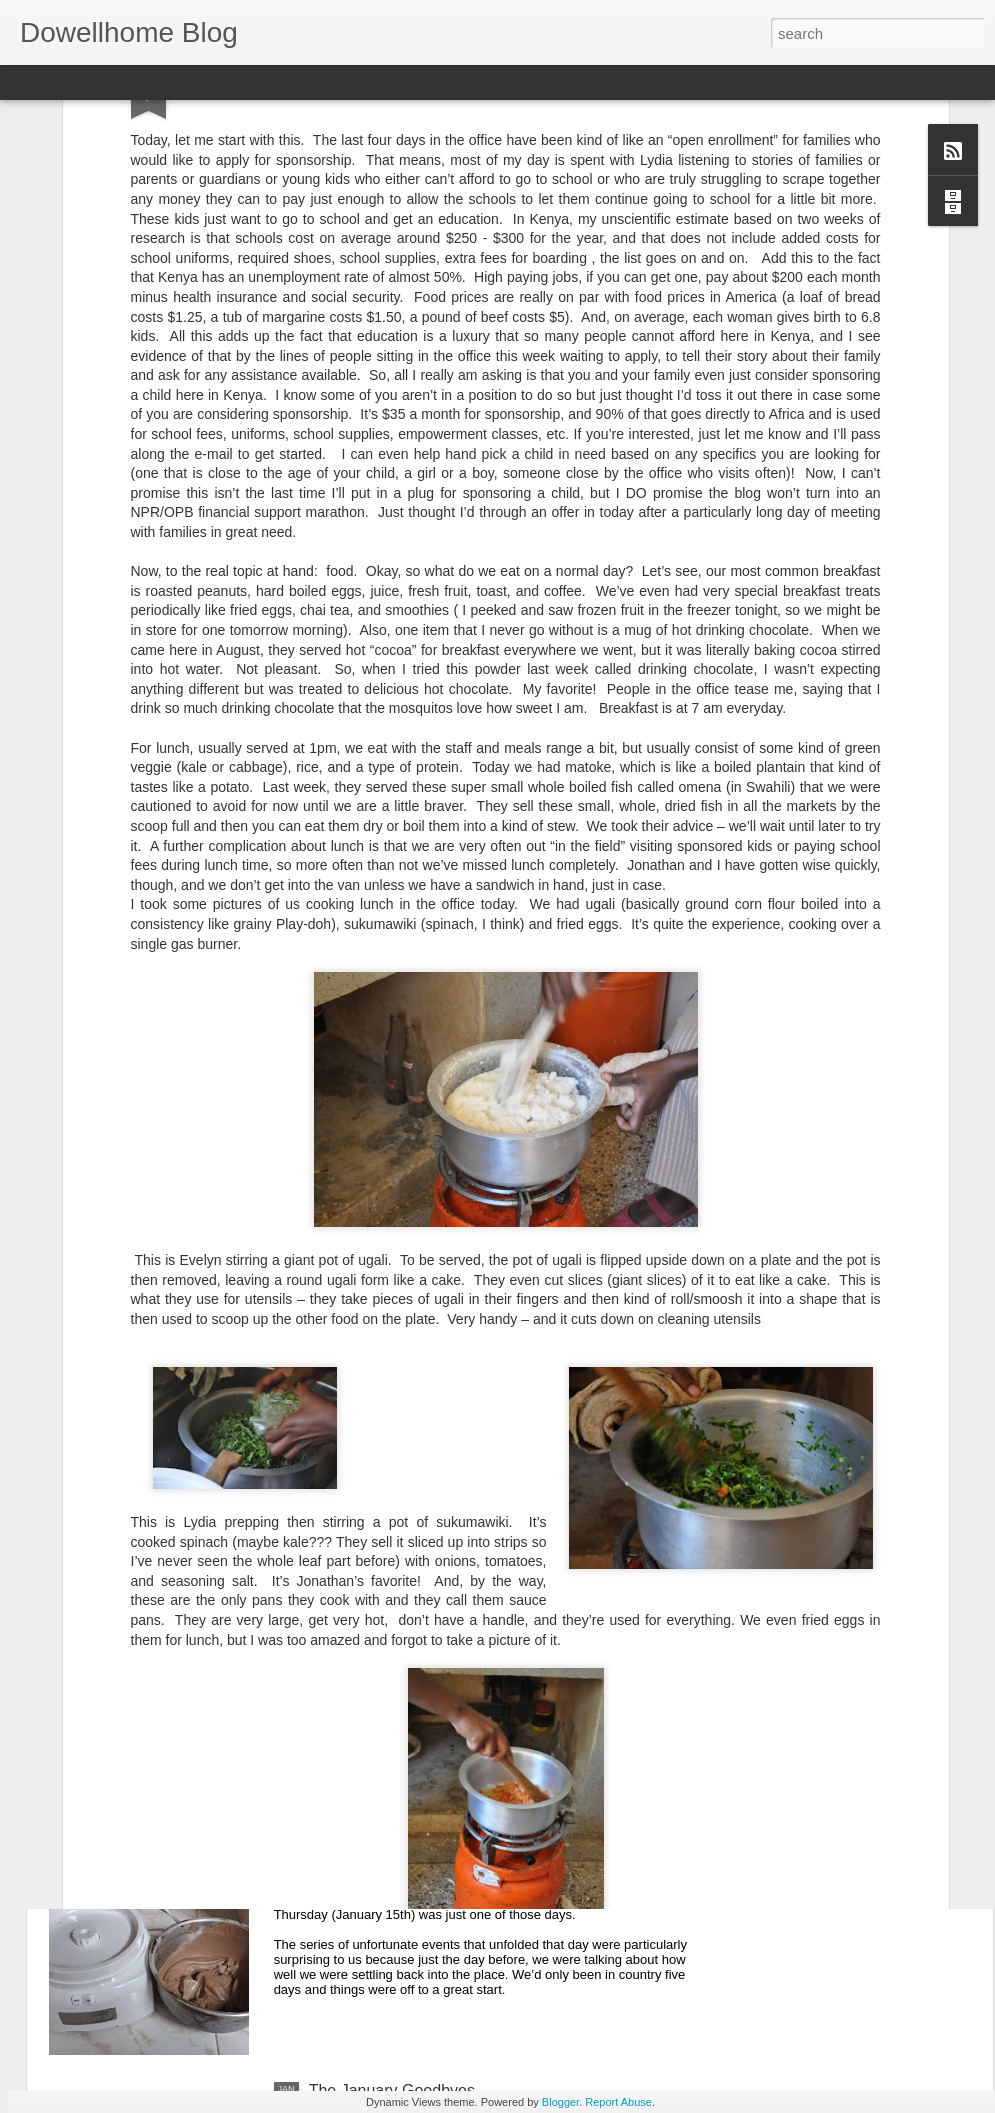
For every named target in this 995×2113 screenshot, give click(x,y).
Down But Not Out (373, 1863)
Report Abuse (618, 2102)
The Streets (350, 1636)
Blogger (560, 2102)
